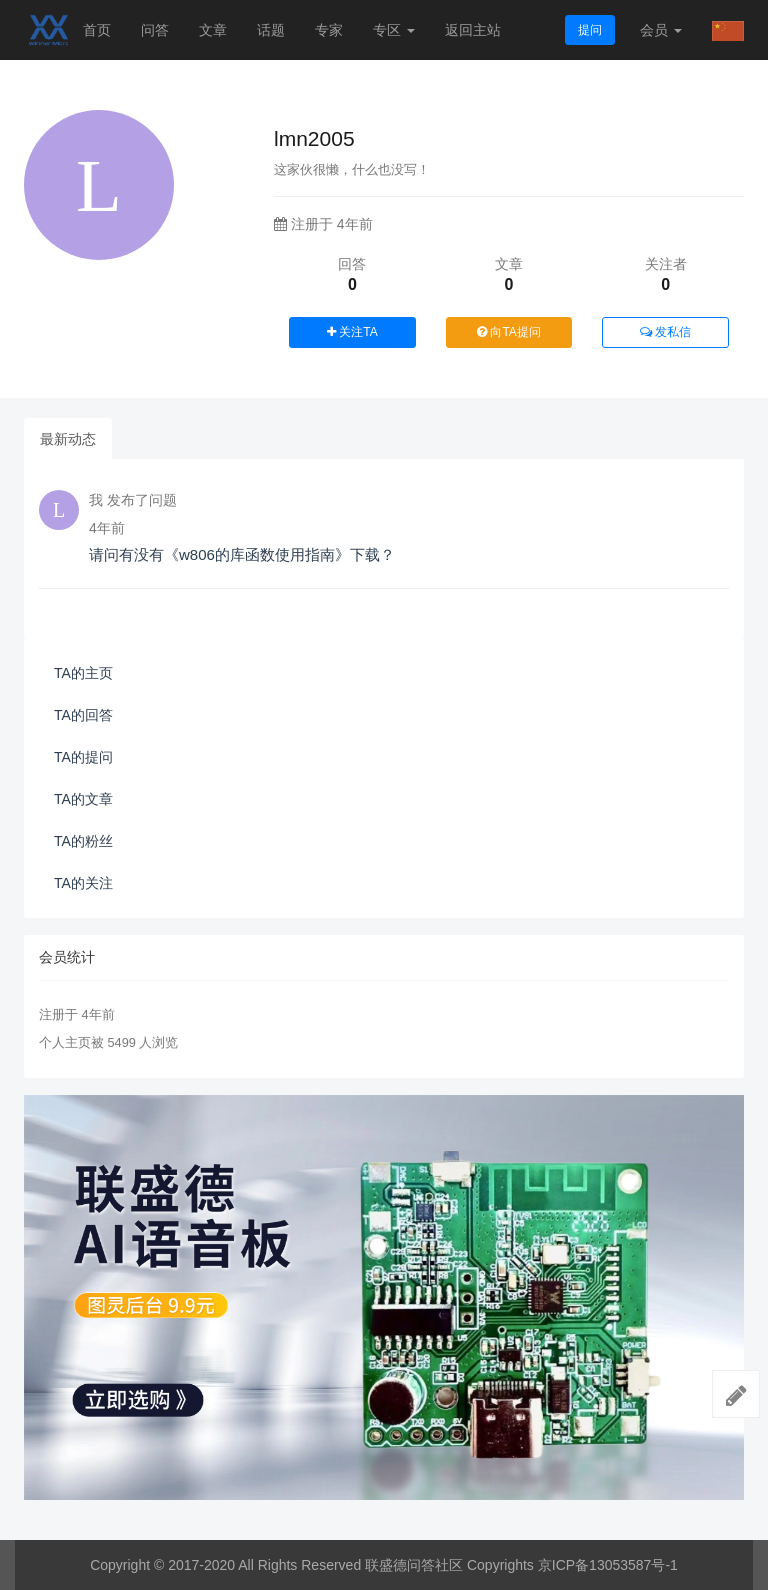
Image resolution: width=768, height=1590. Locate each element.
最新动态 (68, 439)
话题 (271, 30)
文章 (213, 30)
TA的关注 (83, 883)
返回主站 (473, 30)
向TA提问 (509, 332)
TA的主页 (83, 673)
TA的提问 (83, 757)
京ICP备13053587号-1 (608, 1565)
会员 (661, 30)
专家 (329, 30)
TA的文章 (83, 799)
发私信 (665, 332)
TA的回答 (83, 715)
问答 (155, 30)
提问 (590, 30)
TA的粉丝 (83, 841)
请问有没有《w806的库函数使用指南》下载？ (242, 554)
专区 (394, 30)
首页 (97, 30)
